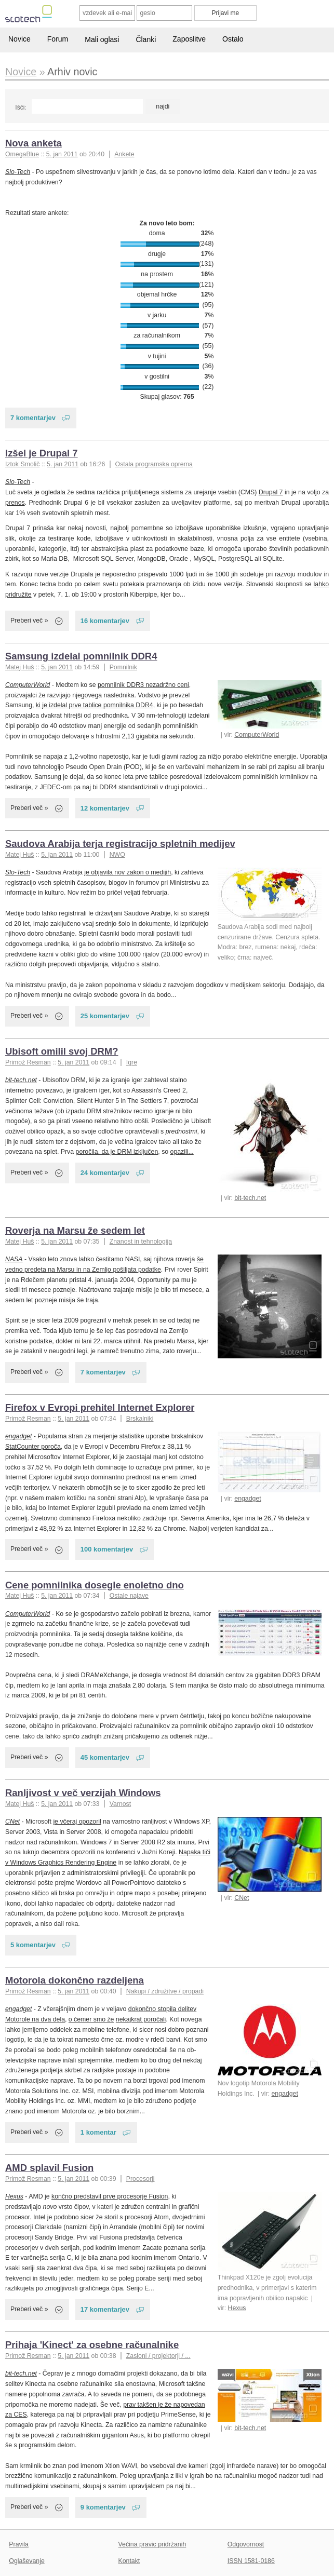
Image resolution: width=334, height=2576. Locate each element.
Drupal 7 (271, 492)
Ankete (124, 154)
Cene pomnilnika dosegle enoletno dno (94, 1585)
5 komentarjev (33, 1945)
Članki (146, 39)
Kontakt (129, 2561)
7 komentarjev (33, 418)
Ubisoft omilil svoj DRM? (61, 1051)
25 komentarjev (105, 1016)
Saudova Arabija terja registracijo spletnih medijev (120, 843)
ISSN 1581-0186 (251, 2561)
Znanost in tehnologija (141, 1241)
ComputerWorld (256, 734)
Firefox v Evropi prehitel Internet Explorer (99, 1407)
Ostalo (232, 39)
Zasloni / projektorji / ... (158, 2355)
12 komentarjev (105, 808)
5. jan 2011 (62, 154)
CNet (241, 1897)
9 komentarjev (103, 2507)
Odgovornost (246, 2544)
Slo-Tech (17, 172)
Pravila (19, 2544)
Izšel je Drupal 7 (41, 453)
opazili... (182, 1151)
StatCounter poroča (33, 1446)
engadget (247, 1498)
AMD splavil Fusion (49, 2167)
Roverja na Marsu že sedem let (75, 1230)
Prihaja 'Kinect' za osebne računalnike (92, 2344)
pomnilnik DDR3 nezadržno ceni (143, 685)
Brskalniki (140, 1418)
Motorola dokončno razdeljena (74, 1980)
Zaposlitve (189, 39)
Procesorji (140, 2178)
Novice (19, 39)
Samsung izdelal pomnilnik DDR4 (81, 656)
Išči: (20, 107)
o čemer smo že (91, 2019)
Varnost (120, 1804)
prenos (15, 502)
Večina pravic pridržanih (152, 2544)
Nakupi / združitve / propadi (165, 1991)
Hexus (237, 2308)
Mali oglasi (102, 39)
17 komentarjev (105, 2309)
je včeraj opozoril (77, 1821)
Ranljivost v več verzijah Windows (83, 1792)
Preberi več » (29, 620)
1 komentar (98, 2132)
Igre (131, 1062)
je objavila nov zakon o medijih (127, 872)
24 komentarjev (105, 1173)
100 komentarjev (107, 1549)
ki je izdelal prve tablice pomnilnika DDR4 (94, 705)
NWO (117, 854)
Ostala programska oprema (154, 464)
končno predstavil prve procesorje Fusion (109, 2196)
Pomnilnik (123, 667)
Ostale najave (129, 1595)
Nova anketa (33, 143)
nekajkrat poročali (141, 2019)
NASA (14, 1259)
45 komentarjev (105, 1757)
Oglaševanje (26, 2561)
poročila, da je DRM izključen (117, 1151)
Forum (57, 39)
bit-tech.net (250, 1198)
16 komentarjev (105, 621)
